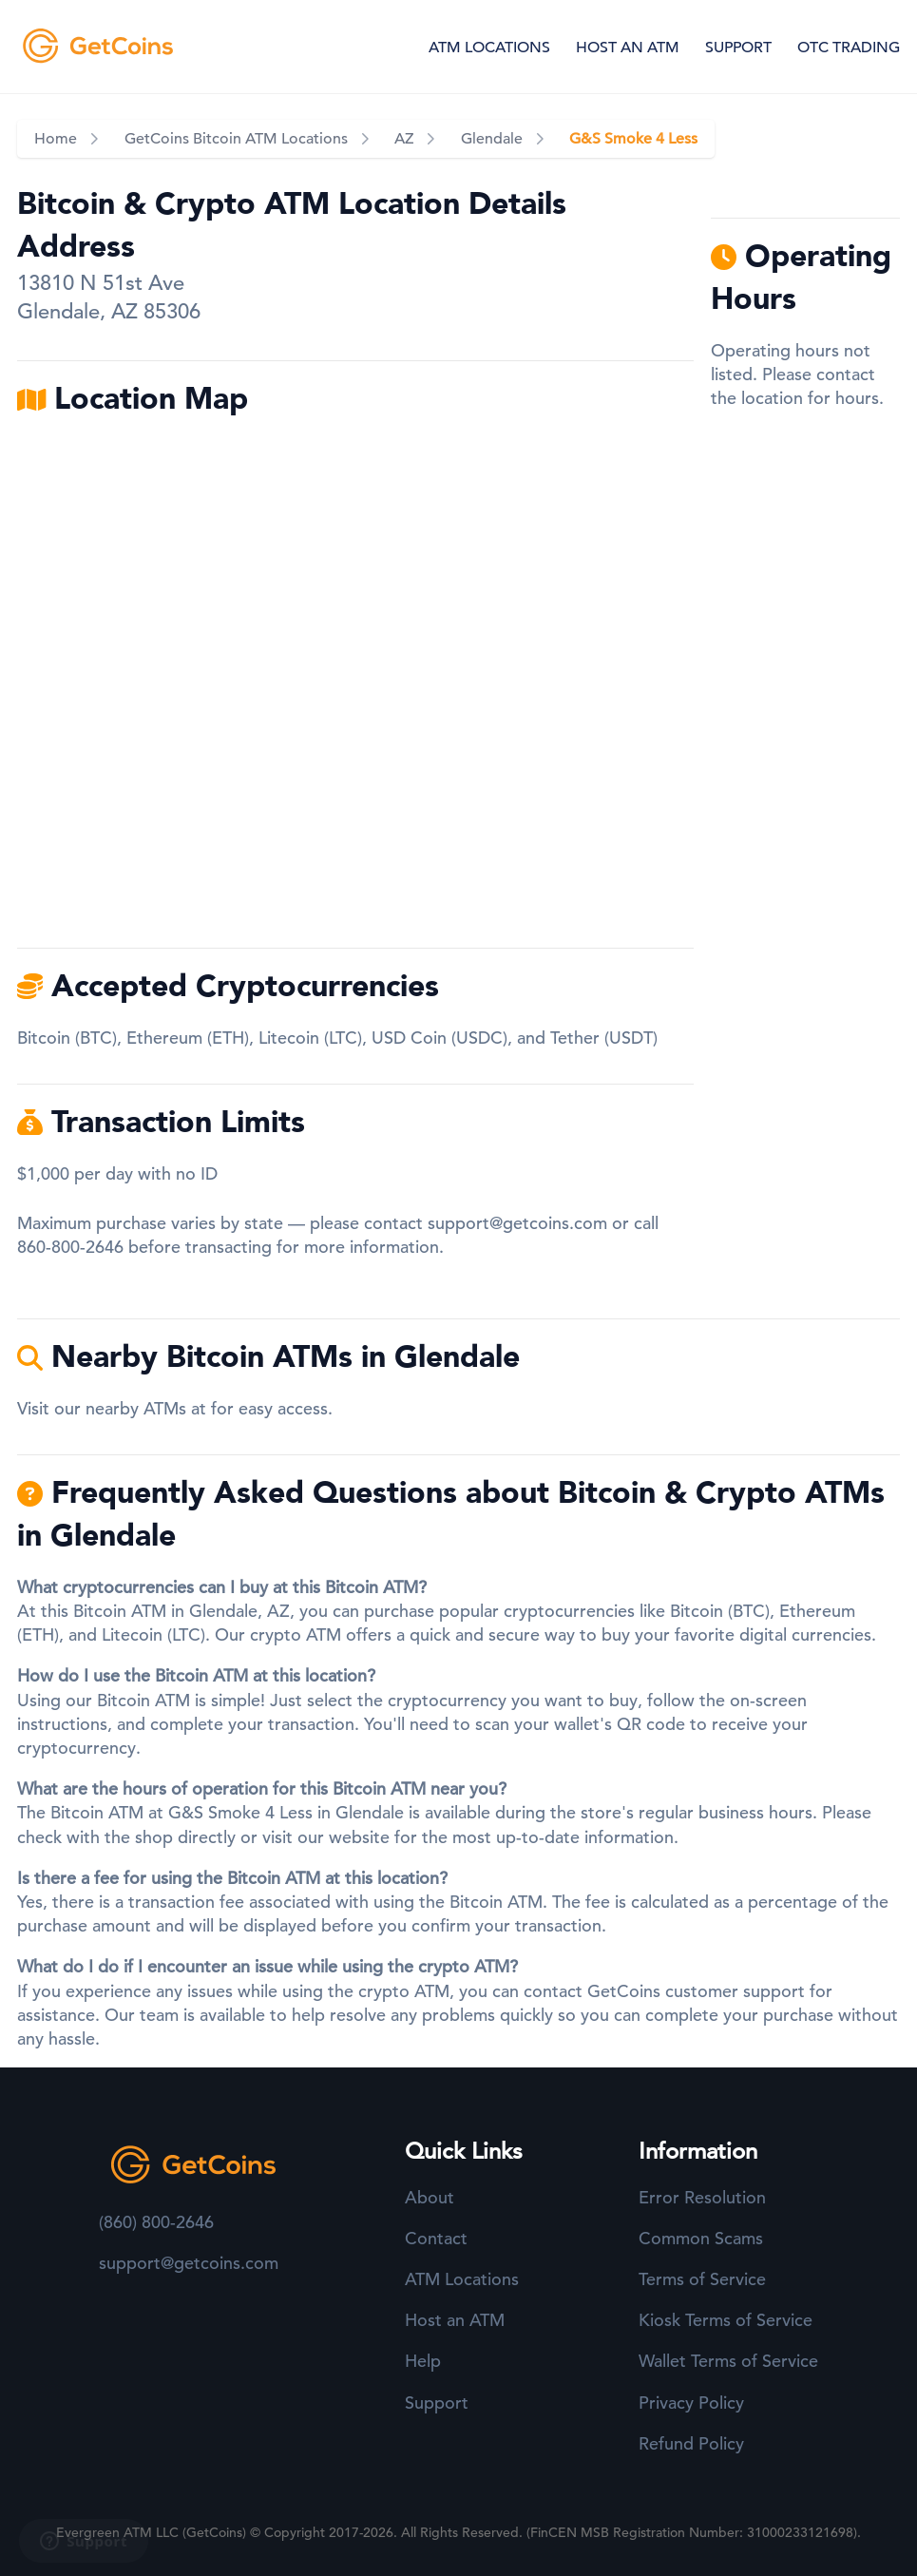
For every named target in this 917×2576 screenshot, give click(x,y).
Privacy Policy (691, 2402)
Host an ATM (455, 2320)
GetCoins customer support (696, 1991)
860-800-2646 (70, 1247)
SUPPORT (738, 47)
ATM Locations (462, 2279)
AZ (403, 138)
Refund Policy (691, 2443)
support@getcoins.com (517, 1223)
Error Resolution (702, 2197)
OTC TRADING (848, 47)
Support (436, 2402)
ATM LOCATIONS (489, 47)
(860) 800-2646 (156, 2222)
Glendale (492, 138)
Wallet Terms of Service (728, 2361)
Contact (436, 2238)
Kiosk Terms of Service (725, 2320)
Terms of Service (702, 2279)
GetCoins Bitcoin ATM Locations (236, 138)
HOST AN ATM (627, 47)
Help (423, 2361)
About (429, 2197)
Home (55, 138)
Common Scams (701, 2238)
